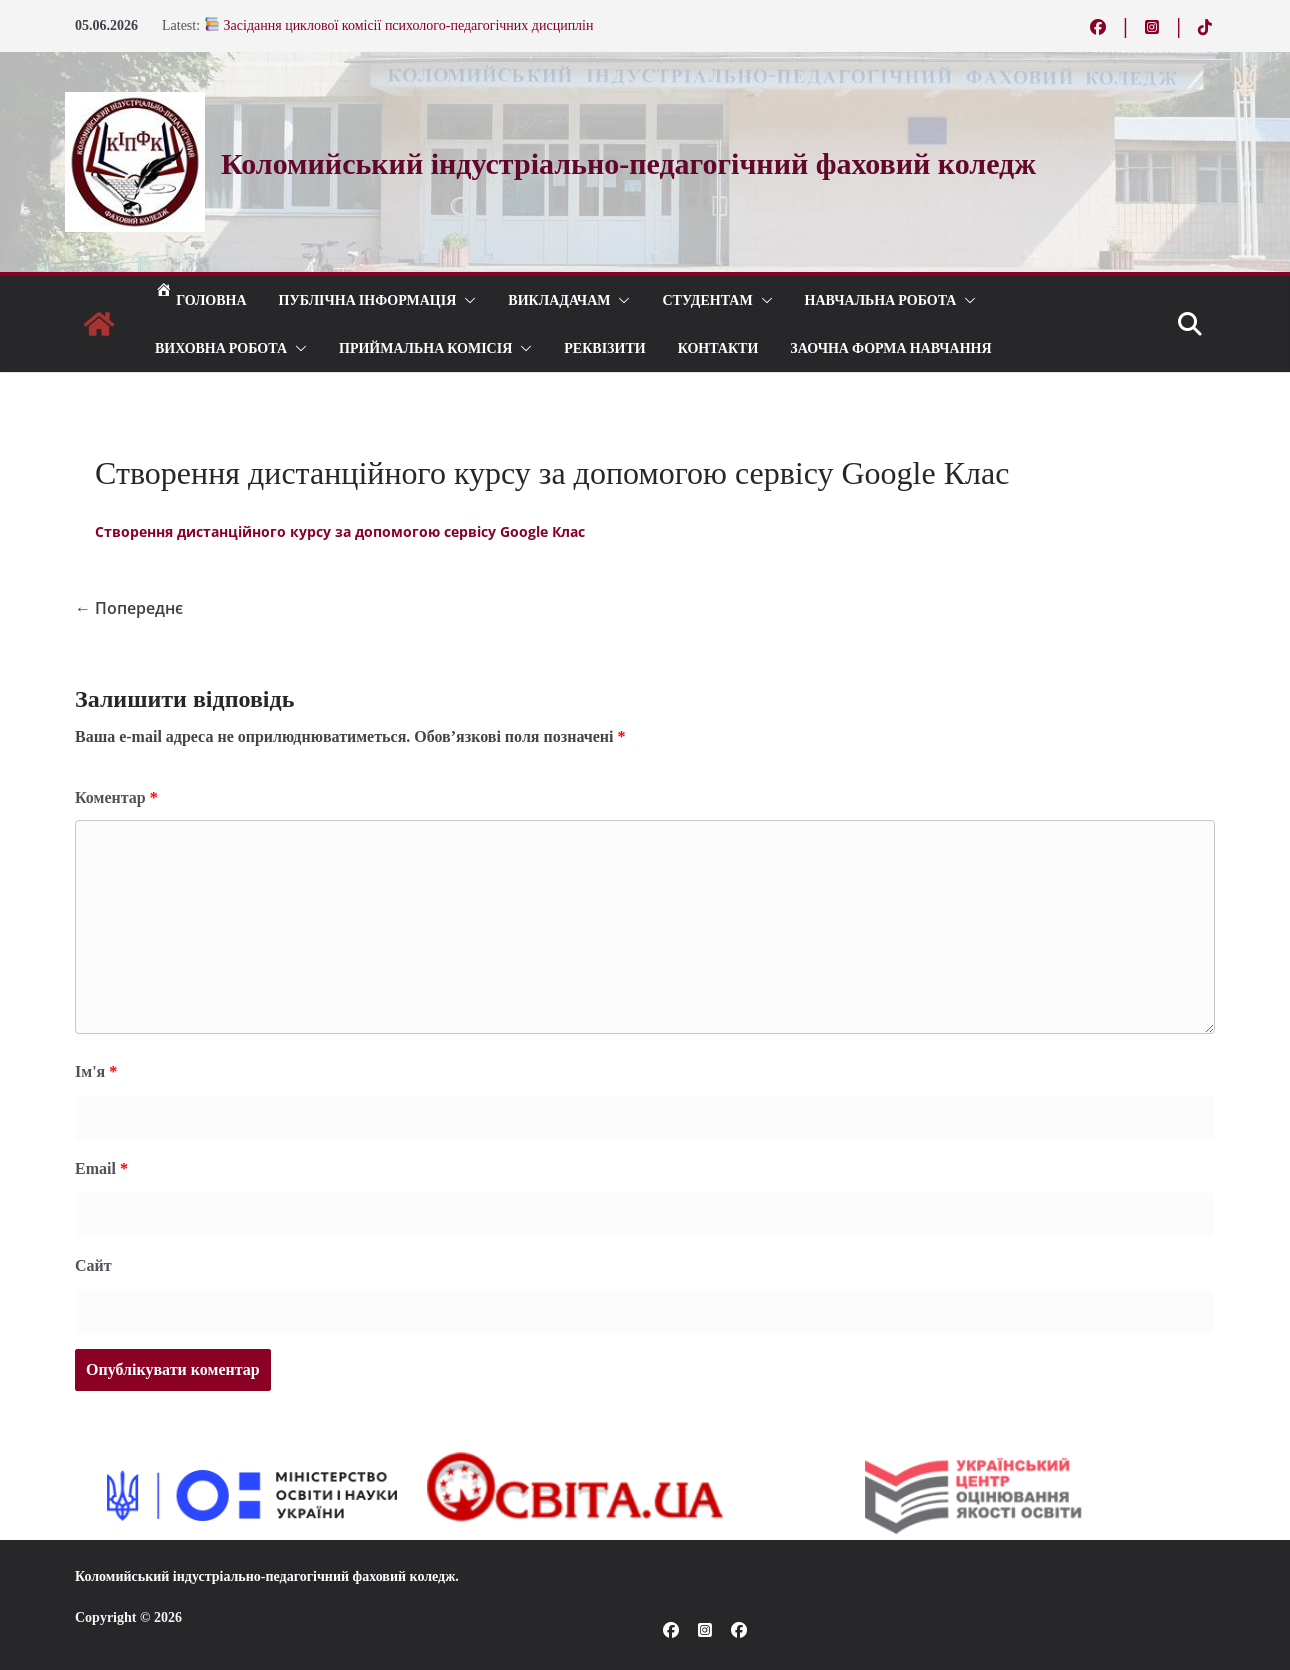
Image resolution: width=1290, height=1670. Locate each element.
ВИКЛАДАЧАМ (559, 299)
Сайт (93, 1265)
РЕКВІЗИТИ (604, 347)
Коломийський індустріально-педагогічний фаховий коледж (265, 1576)
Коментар (116, 797)
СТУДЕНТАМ (707, 299)
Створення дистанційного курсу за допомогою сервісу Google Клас (340, 531)
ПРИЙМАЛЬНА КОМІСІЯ (425, 347)
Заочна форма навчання (890, 347)
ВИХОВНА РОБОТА (221, 347)
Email (101, 1168)
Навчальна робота (881, 299)
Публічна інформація (368, 299)
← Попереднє (129, 608)
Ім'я (96, 1071)
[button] (466, 300)
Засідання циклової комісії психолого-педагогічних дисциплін (399, 25)
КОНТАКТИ (718, 347)
